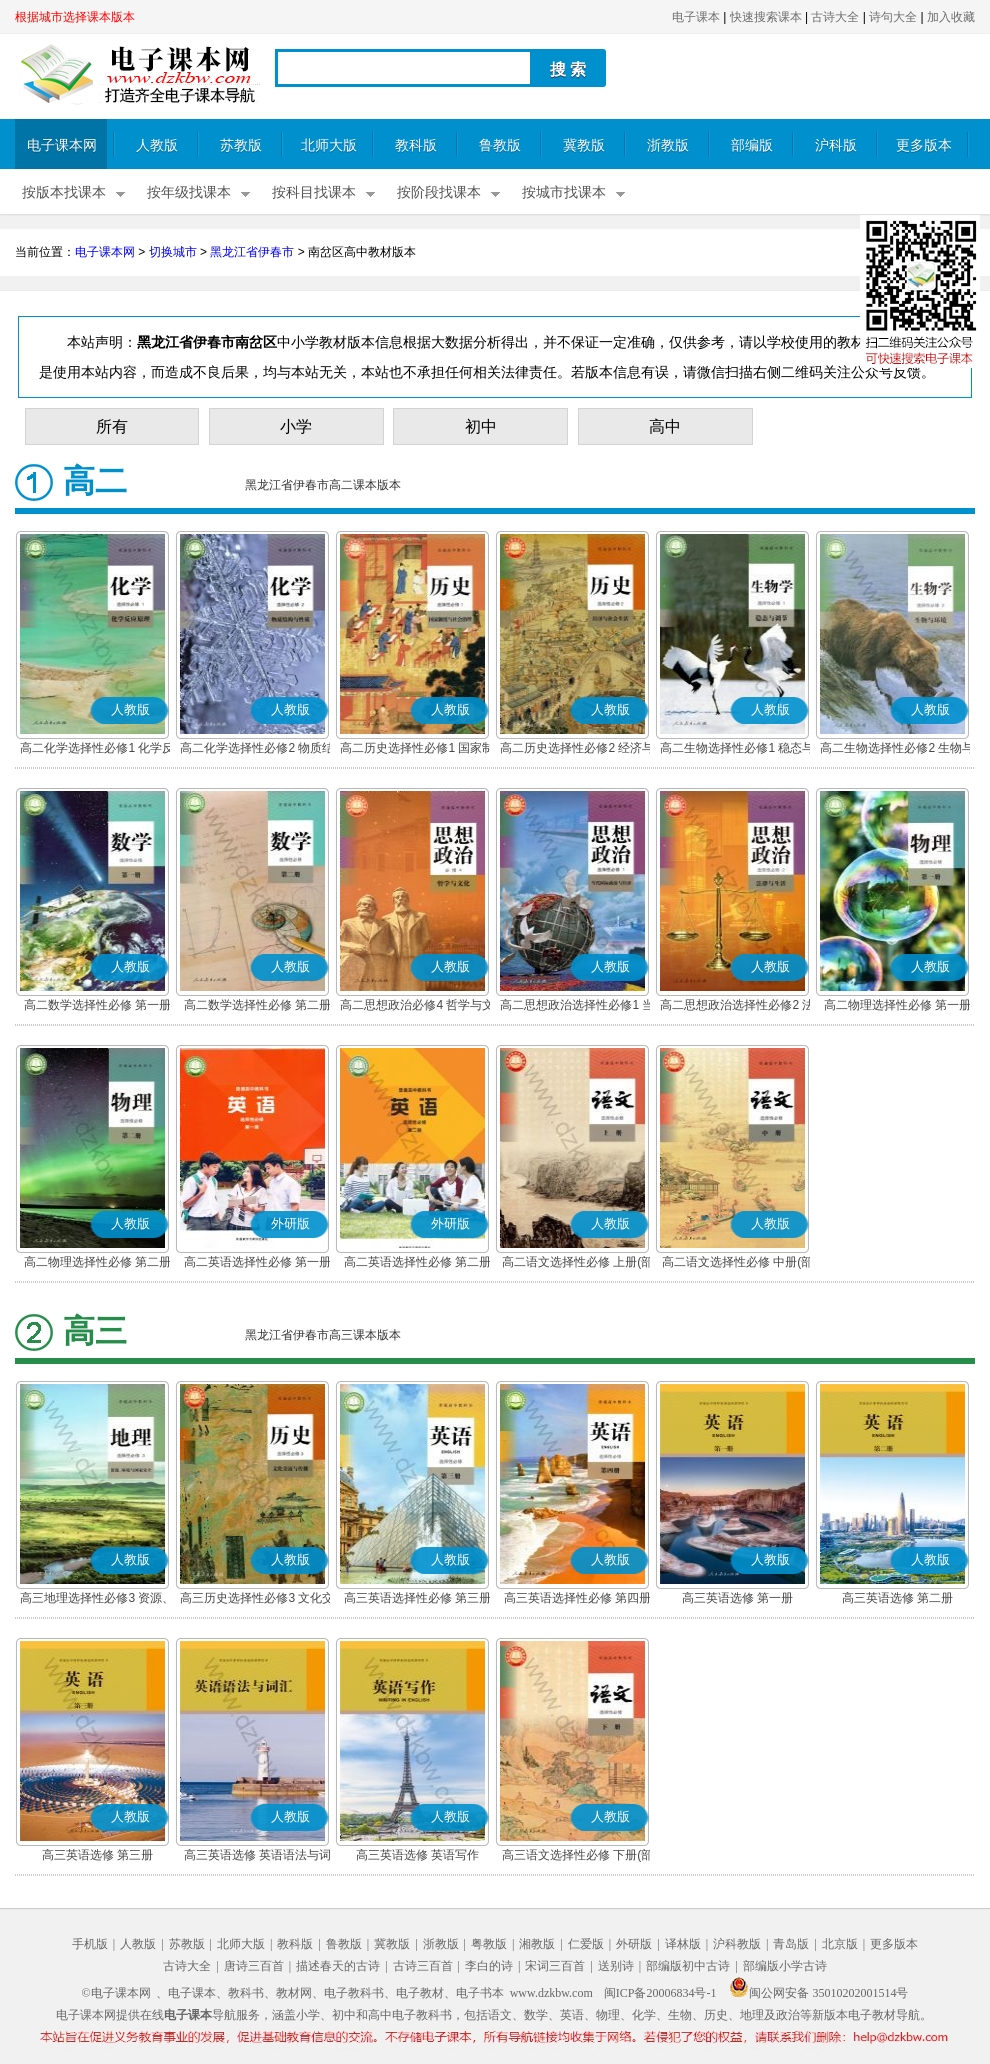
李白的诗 (489, 1966)
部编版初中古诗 (688, 1966)
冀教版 (584, 145)
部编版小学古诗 (785, 1966)
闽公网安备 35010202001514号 (818, 1993)
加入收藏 (951, 17)
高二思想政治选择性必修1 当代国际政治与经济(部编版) (577, 1007)
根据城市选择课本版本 (75, 17)
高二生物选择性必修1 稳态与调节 (737, 750)
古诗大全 (835, 17)
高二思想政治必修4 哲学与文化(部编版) (417, 1007)
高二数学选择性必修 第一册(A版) (97, 1007)
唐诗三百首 (254, 1966)
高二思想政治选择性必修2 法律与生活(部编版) (737, 1007)
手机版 (90, 1944)
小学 (296, 426)
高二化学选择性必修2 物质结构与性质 (257, 750)
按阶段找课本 (439, 192)
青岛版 (791, 1944)
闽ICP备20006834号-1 (660, 1993)
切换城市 (173, 252)
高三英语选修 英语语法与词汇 (257, 1857)
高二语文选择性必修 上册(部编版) (577, 1264)
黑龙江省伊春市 (252, 252)
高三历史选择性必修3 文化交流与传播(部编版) (257, 1600)
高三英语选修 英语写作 (417, 1855)
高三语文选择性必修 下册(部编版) (577, 1857)
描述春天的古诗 (338, 1966)
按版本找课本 (64, 192)
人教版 (157, 145)
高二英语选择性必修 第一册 (257, 1262)
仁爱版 (586, 1944)
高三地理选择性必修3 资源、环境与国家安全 (97, 1600)
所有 (112, 426)
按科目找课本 (314, 192)
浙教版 (668, 145)
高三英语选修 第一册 (737, 1598)
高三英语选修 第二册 (897, 1598)
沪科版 (836, 145)
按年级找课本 (189, 192)
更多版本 (924, 145)
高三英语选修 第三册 (97, 1855)
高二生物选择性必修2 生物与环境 (897, 750)
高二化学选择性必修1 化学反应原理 (97, 750)
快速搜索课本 (766, 17)
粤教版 (489, 1944)
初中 (481, 426)
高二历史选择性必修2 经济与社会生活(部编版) (577, 750)
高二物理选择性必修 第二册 (97, 1262)
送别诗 (616, 1966)
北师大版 (329, 145)
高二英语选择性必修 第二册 (417, 1262)
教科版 (416, 145)
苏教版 (241, 145)
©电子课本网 (116, 1993)
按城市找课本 (564, 192)
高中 (665, 426)
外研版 (634, 1944)
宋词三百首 (555, 1966)
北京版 (840, 1944)
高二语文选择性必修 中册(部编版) (737, 1264)
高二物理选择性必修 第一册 (897, 1005)
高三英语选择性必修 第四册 (577, 1598)
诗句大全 (893, 17)
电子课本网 (62, 145)
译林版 (683, 1944)
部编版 (752, 145)
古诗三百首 (423, 1966)
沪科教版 (737, 1944)
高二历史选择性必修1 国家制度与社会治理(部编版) (417, 750)
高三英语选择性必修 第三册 (417, 1598)
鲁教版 (500, 145)
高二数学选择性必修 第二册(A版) (257, 1007)
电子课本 (696, 17)
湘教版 (537, 1944)
